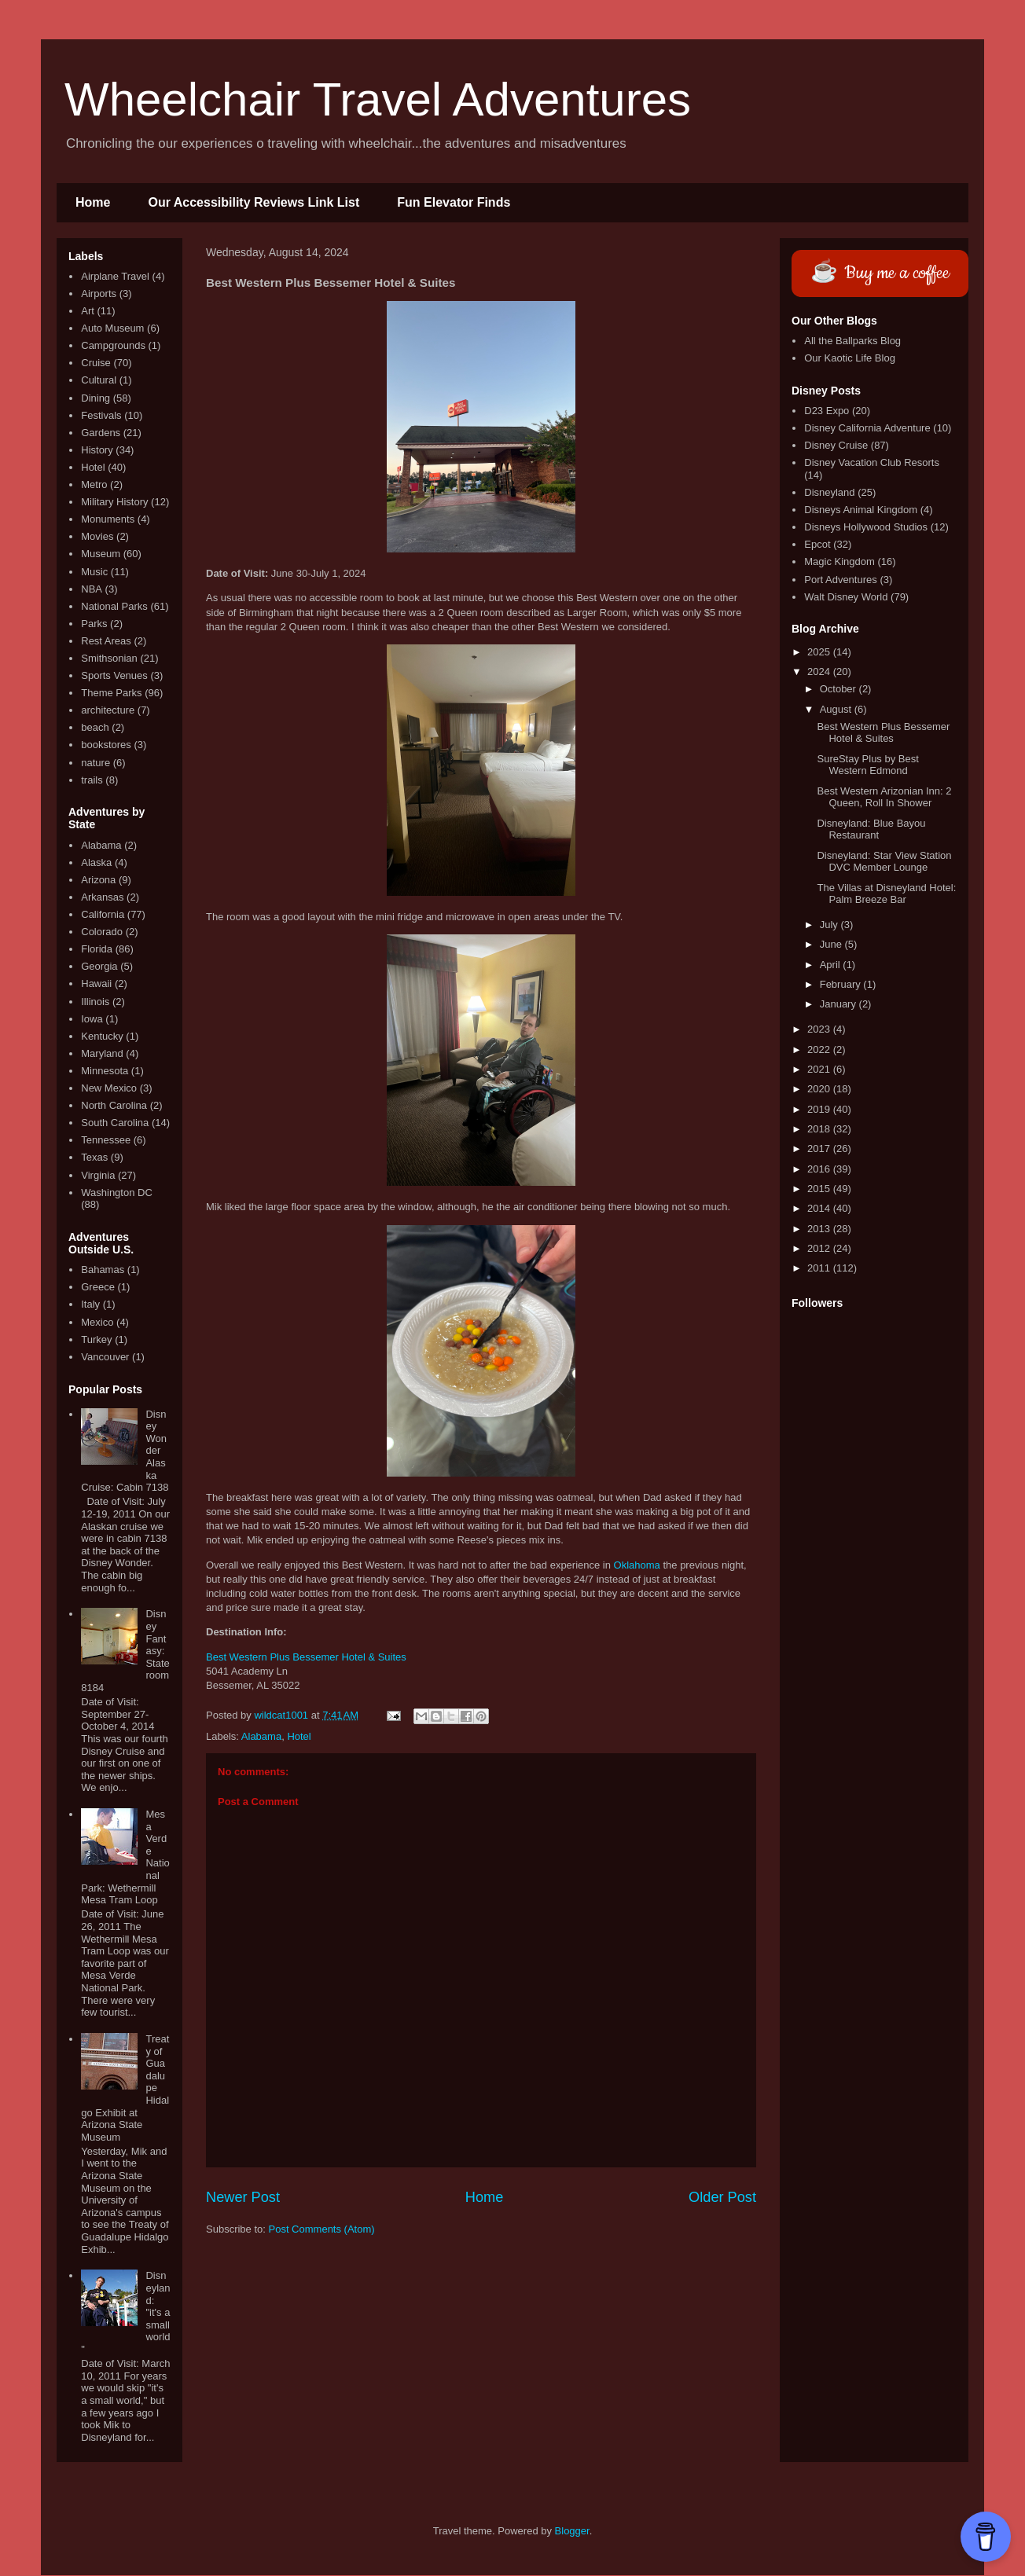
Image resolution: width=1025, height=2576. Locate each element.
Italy (90, 1304)
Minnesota (104, 1071)
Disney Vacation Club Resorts (871, 462)
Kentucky (102, 1036)
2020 (820, 1089)
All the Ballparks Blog (852, 341)
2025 (820, 652)
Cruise (96, 363)
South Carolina (115, 1122)
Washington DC (116, 1192)
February (842, 984)
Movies (97, 536)
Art (87, 311)
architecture (107, 710)
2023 (820, 1029)
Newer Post (243, 2197)
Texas (94, 1157)
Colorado (102, 932)
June (832, 944)
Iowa (91, 1019)
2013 (820, 1229)
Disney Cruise (836, 445)
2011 (820, 1268)
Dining (95, 398)
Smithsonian (109, 658)
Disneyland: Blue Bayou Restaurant (871, 829)
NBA (91, 589)
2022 (820, 1049)
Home (92, 202)
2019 (820, 1109)
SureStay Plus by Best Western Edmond (867, 765)
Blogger (572, 2531)
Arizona (98, 880)
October (839, 689)
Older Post (722, 2197)
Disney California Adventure (867, 428)
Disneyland (829, 492)
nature (95, 763)
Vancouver (105, 1357)
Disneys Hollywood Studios (866, 527)
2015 (820, 1188)
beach (94, 727)
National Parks (114, 606)
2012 (820, 1248)
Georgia (99, 966)
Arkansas (102, 897)
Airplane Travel (115, 276)
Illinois (95, 1001)
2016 (820, 1169)
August (837, 709)
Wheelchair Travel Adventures (377, 99)
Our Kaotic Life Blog (849, 358)
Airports (98, 293)
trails (91, 780)
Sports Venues (114, 675)
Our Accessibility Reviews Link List (253, 202)
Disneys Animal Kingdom (860, 510)
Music (94, 572)
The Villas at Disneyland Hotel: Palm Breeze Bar (886, 894)
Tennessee (105, 1140)
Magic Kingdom (839, 561)
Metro (94, 484)
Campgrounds (113, 345)
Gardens (100, 433)
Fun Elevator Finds (453, 202)
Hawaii (96, 983)
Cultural (98, 380)
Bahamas (102, 1269)
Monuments (107, 519)
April (831, 965)
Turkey (96, 1339)
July (830, 924)
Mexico (97, 1322)
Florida (96, 949)
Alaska (96, 862)
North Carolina (114, 1105)
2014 (820, 1208)
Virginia (98, 1175)
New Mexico (109, 1088)
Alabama (261, 1736)
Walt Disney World (845, 597)
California (102, 914)
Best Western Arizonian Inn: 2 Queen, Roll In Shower (884, 797)
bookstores (106, 744)
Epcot (817, 544)
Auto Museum (112, 328)
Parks (94, 623)
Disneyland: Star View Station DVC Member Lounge (884, 861)
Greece (98, 1287)
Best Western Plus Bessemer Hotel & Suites (306, 1657)
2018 (820, 1129)
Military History (114, 502)
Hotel (298, 1736)
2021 (820, 1069)
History (96, 450)
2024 (820, 671)
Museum (100, 554)
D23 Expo (826, 410)
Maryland (102, 1053)
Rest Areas (106, 641)
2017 (820, 1148)
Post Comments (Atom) (322, 2229)
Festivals (101, 415)
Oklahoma (637, 1565)
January (839, 1004)
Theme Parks (111, 693)
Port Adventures (840, 579)
